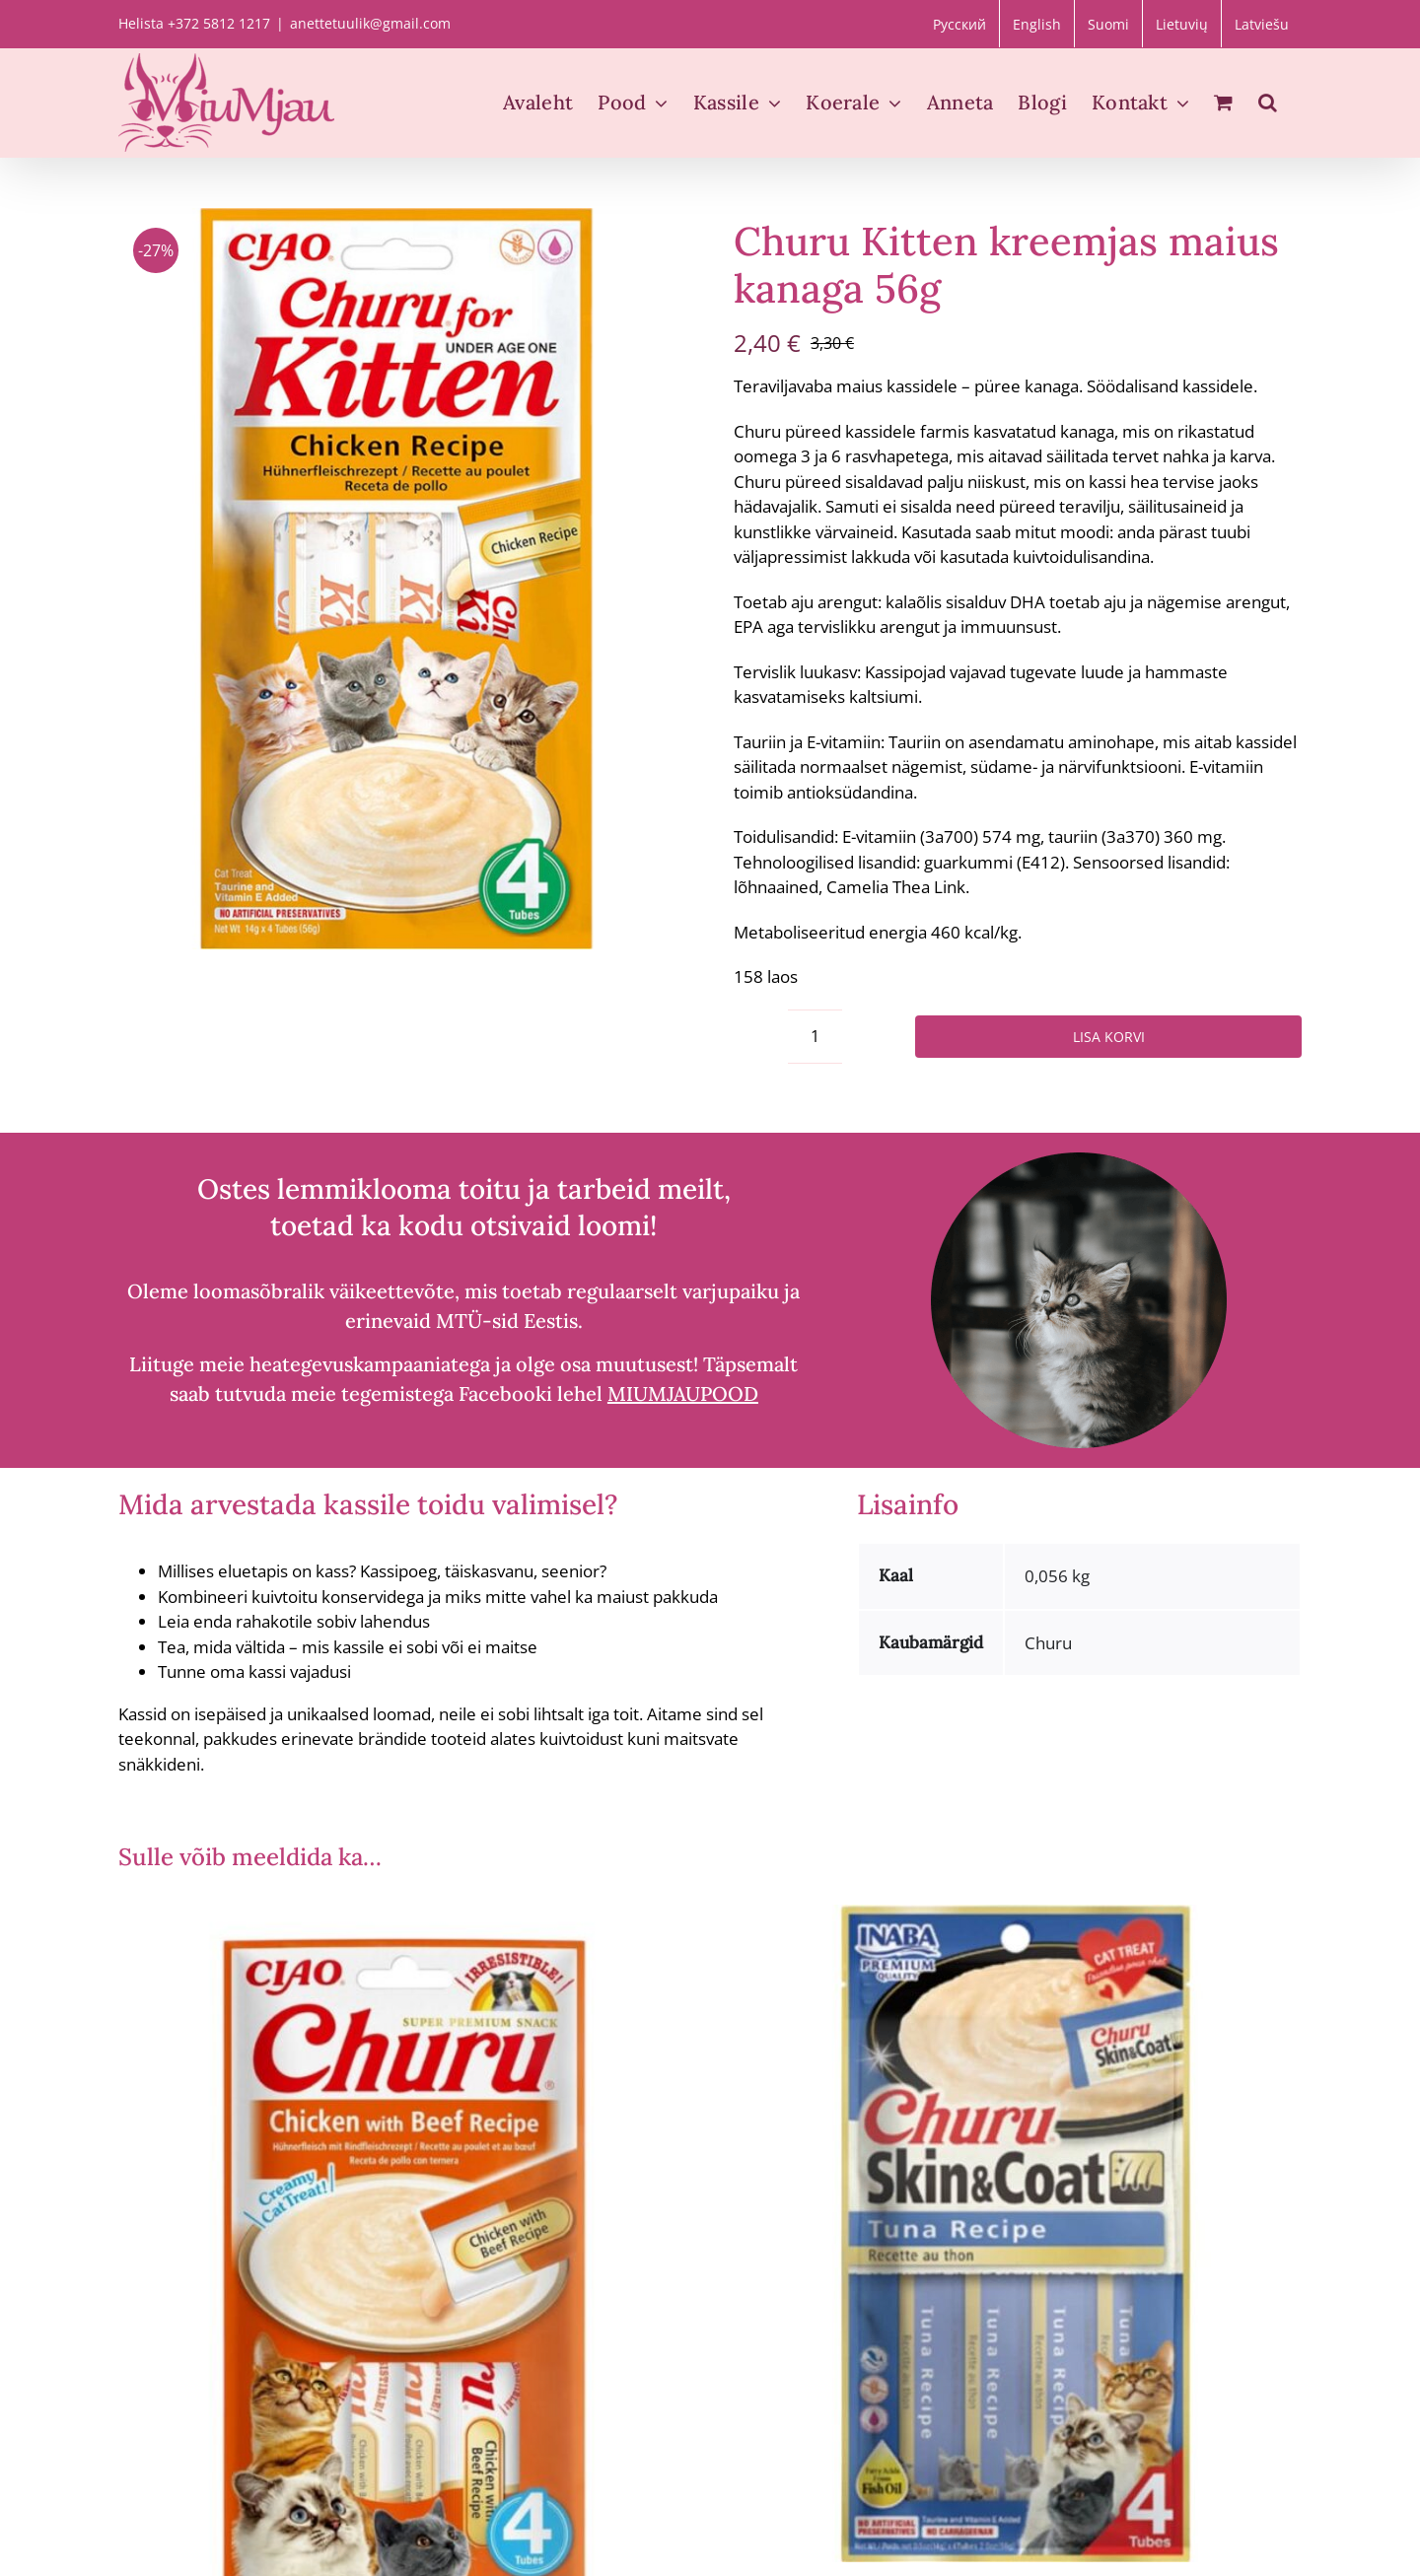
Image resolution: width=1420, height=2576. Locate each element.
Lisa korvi (1109, 1036)
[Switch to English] (1037, 23)
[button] (1267, 102)
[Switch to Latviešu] (1262, 23)
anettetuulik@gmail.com (370, 23)
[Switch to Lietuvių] (1182, 23)
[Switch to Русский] (959, 23)
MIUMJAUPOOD (682, 1393)
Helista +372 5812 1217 (194, 23)
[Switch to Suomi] (1108, 23)
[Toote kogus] (815, 1037)
